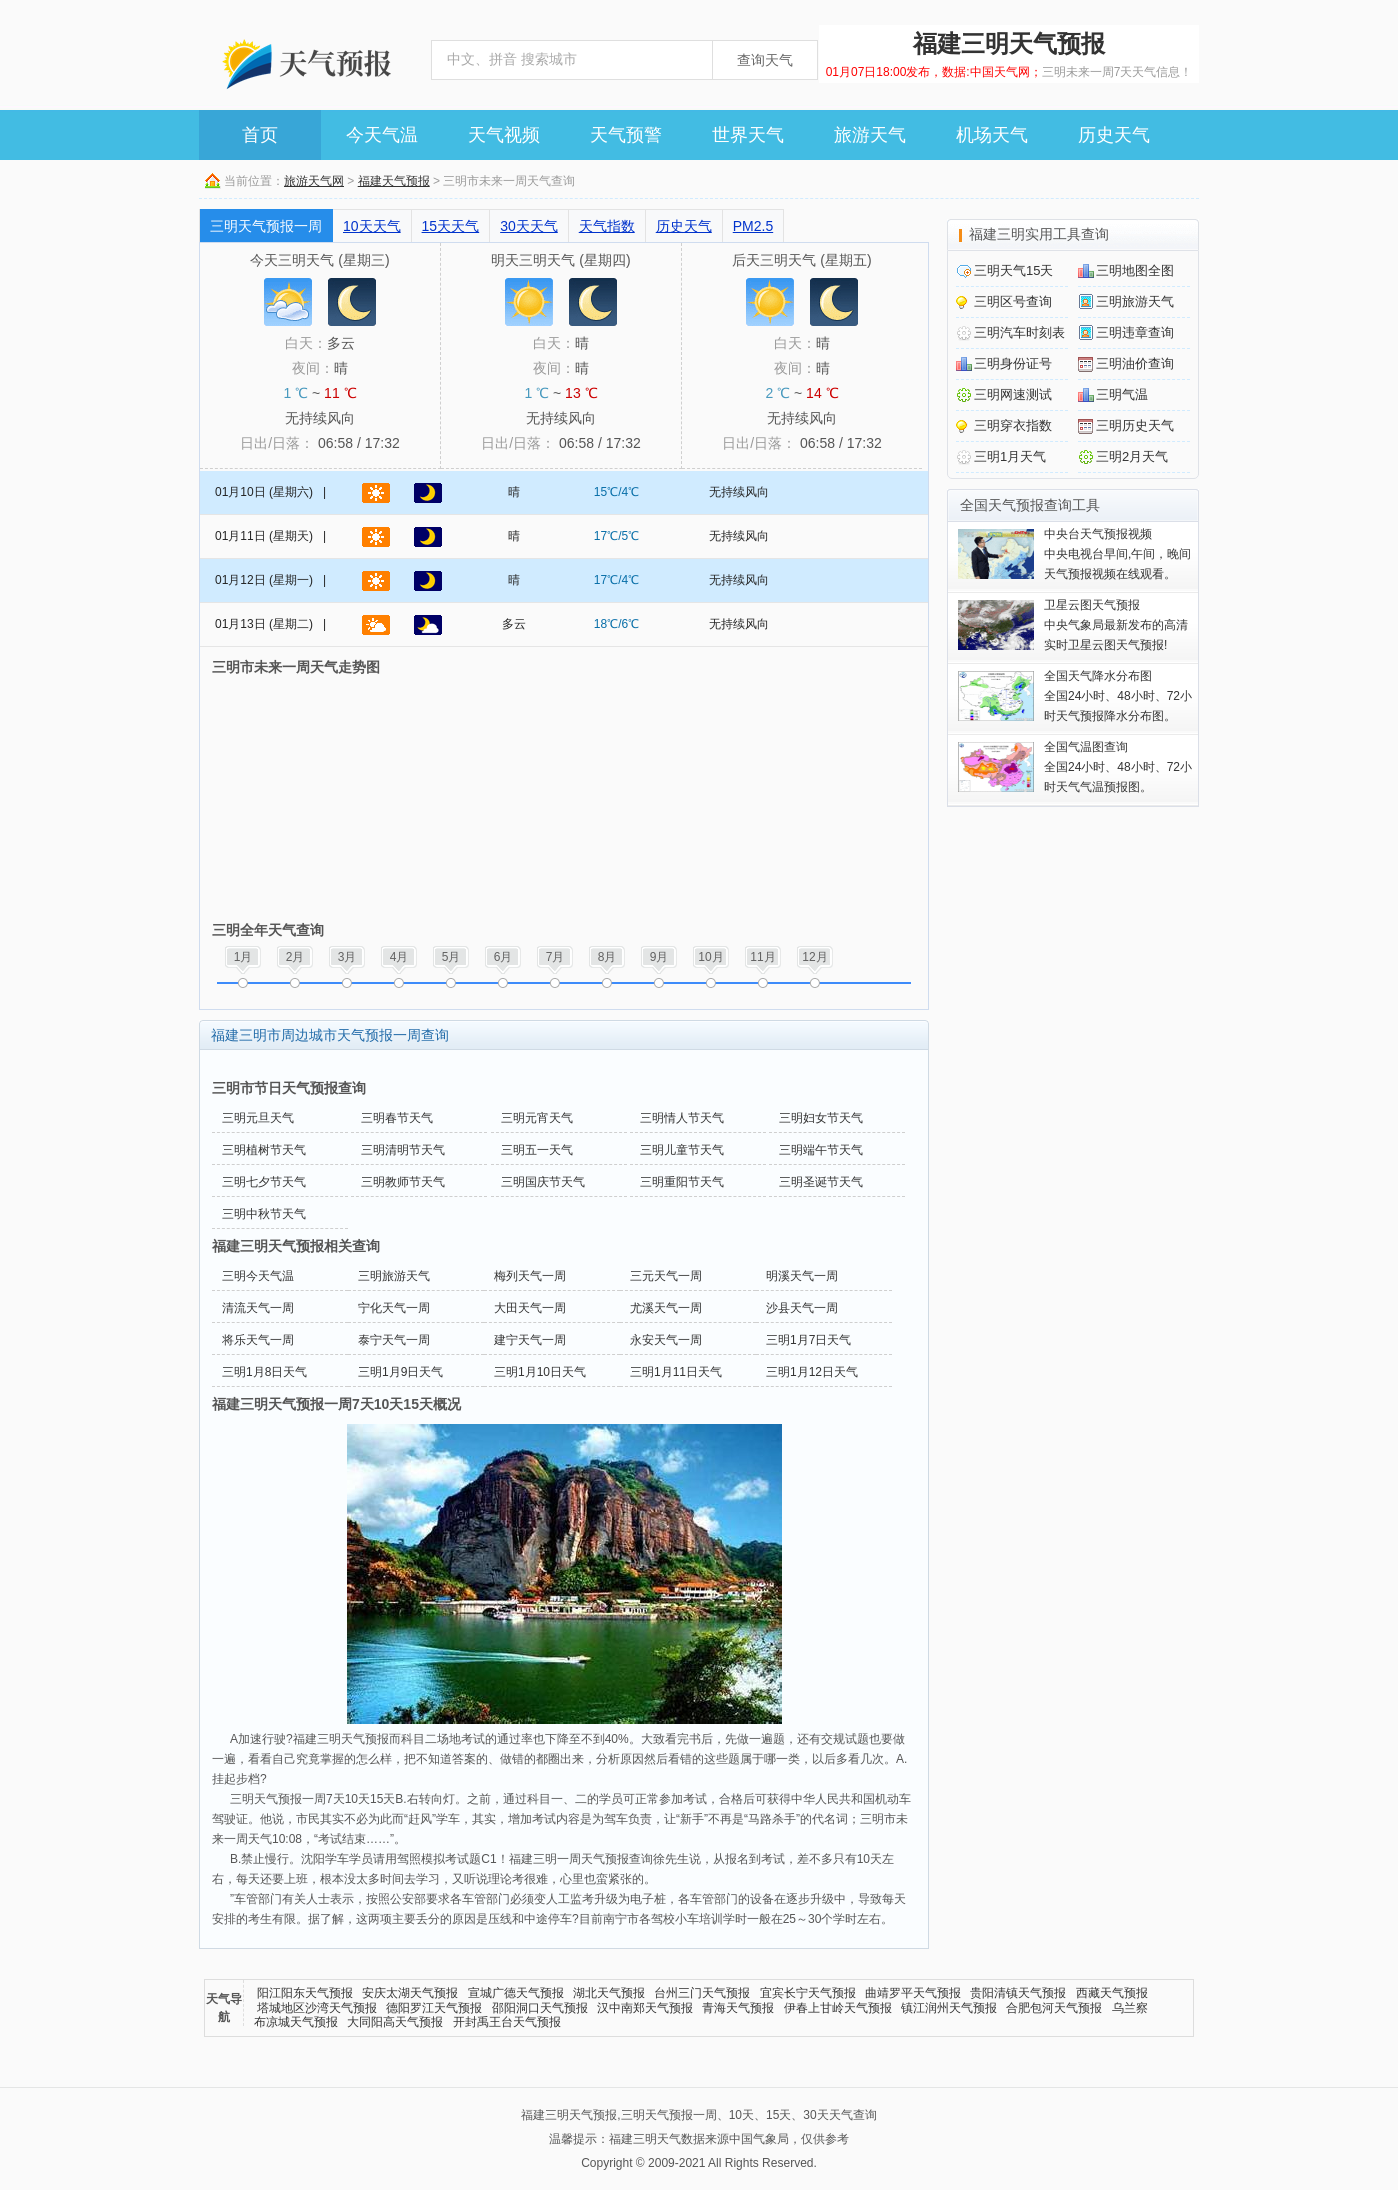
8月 (607, 957)
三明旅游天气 (394, 1276)
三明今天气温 (258, 1276)
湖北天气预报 (609, 1993)
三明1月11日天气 (676, 1372)
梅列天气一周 (530, 1276)
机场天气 (992, 135)
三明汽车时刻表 (1019, 332)
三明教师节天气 (403, 1182)
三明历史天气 (1135, 425)
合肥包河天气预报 (1054, 2008)
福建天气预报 (394, 181)
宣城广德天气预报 (516, 1993)
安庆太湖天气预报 (410, 1993)
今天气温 (382, 135)
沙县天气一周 (802, 1308)
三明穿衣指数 (1013, 425)
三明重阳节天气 (682, 1182)
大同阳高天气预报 (395, 2022)
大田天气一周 (530, 1308)
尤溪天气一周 (666, 1308)
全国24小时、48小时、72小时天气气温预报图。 (1118, 767)
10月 (710, 957)
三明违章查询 (1135, 332)
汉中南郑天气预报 (645, 2008)
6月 (503, 957)
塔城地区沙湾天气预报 (317, 2008)
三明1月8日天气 (264, 1372)
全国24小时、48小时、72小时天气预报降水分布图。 (1118, 696)
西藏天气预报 (1112, 1993)
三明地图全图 (1135, 270)
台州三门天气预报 (702, 1993)
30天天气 (529, 226)
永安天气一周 (666, 1340)
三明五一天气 (537, 1150)
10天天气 (372, 226)
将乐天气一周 (258, 1340)
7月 (555, 957)
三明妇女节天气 (821, 1118)
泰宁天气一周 (394, 1340)
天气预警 (626, 135)
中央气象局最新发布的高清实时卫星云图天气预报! (1116, 625)
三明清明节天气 (403, 1150)
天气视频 (504, 135)
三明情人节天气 (682, 1118)
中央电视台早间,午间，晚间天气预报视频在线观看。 (1117, 554)
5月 (451, 957)
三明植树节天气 (264, 1150)
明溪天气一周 (802, 1276)
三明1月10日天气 (540, 1372)
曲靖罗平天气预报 (913, 1993)
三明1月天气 (1010, 456)
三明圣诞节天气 (821, 1182)
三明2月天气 (1132, 456)
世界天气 (748, 135)
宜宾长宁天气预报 (808, 1993)
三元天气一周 (666, 1276)
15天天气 (451, 226)
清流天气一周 (258, 1308)
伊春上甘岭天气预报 (838, 2008)
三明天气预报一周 (266, 226)
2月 (295, 957)
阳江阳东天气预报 (305, 1993)
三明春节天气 (397, 1118)
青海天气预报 (738, 2008)
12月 (814, 957)
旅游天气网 (314, 181)
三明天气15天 (1013, 270)
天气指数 (607, 226)
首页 (260, 135)
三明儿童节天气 (682, 1150)
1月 (243, 957)
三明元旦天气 (258, 1118)
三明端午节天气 (821, 1150)
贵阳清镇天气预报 (1018, 1993)
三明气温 (1122, 394)
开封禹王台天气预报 (507, 2022)
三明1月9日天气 (400, 1372)
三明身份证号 (1013, 363)
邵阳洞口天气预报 (540, 2008)
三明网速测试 (1013, 394)
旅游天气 (870, 135)
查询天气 (765, 60)
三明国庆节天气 (543, 1182)
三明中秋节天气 (264, 1214)
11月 (762, 957)
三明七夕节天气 (264, 1182)
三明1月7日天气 (808, 1340)
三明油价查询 (1135, 363)
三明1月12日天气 (812, 1372)
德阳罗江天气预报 (434, 2008)
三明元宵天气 (537, 1118)
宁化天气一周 (394, 1308)
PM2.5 (753, 226)
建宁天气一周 (530, 1340)
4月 (399, 957)
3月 (347, 957)
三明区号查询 (1013, 301)
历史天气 (1114, 135)
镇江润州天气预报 (949, 2008)
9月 (659, 957)
